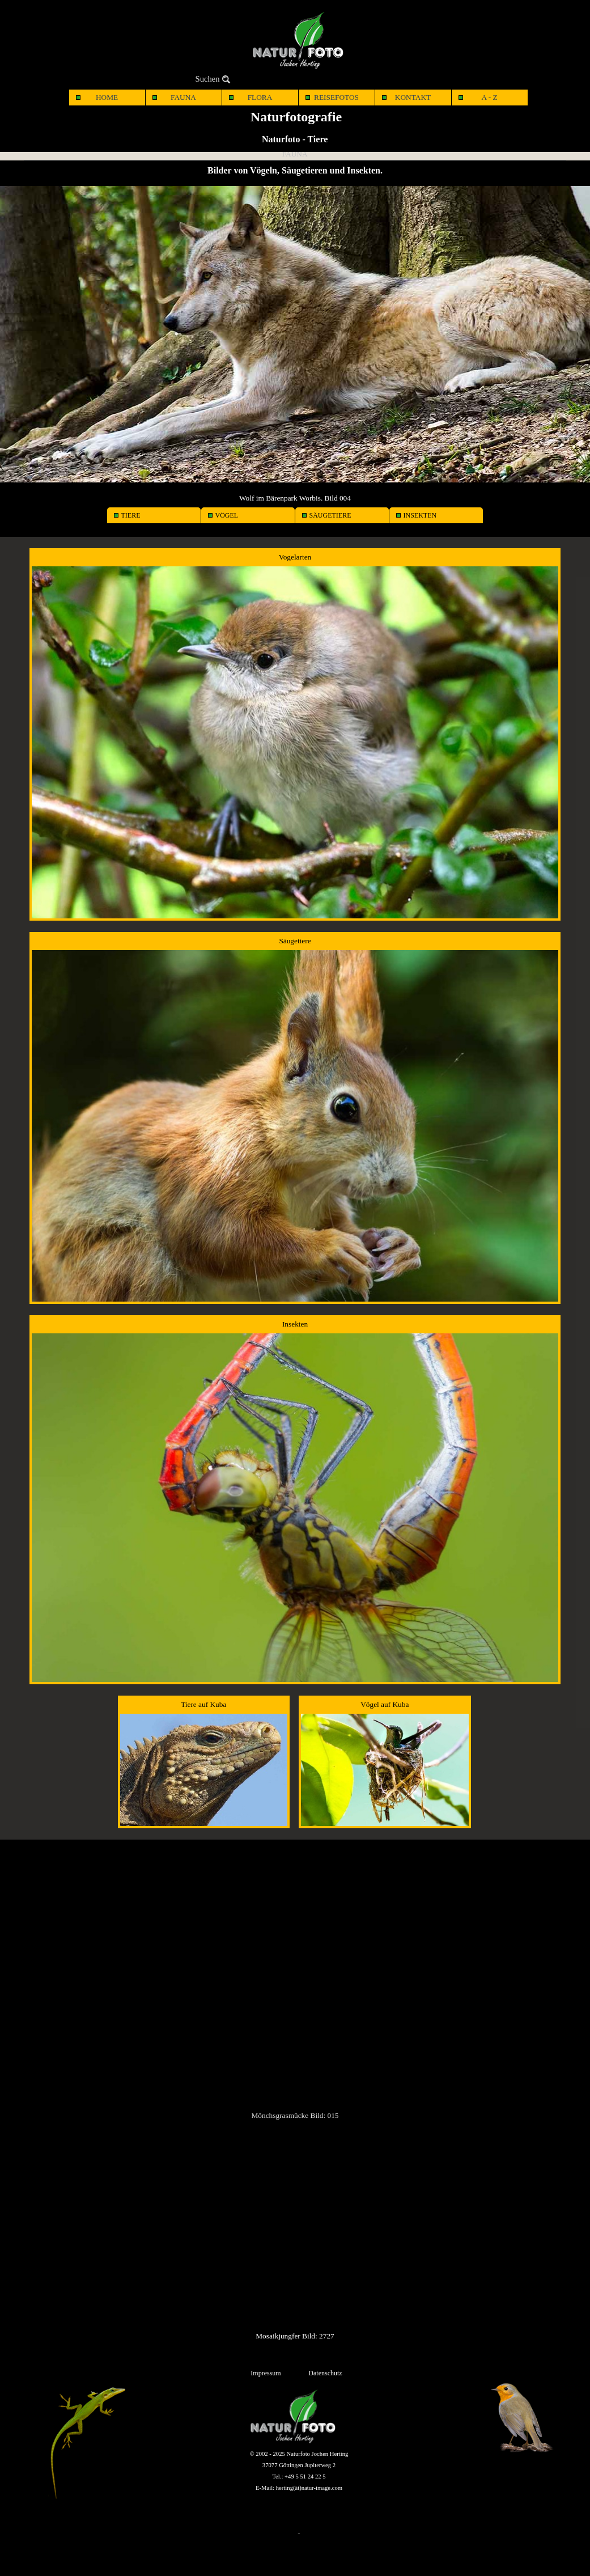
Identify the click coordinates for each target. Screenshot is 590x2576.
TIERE (131, 515)
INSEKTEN (420, 515)
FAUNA (183, 97)
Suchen (208, 78)
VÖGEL (227, 515)
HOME (107, 97)
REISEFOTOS (336, 97)
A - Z (489, 97)
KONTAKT (413, 97)
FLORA (260, 97)
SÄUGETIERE (330, 515)
